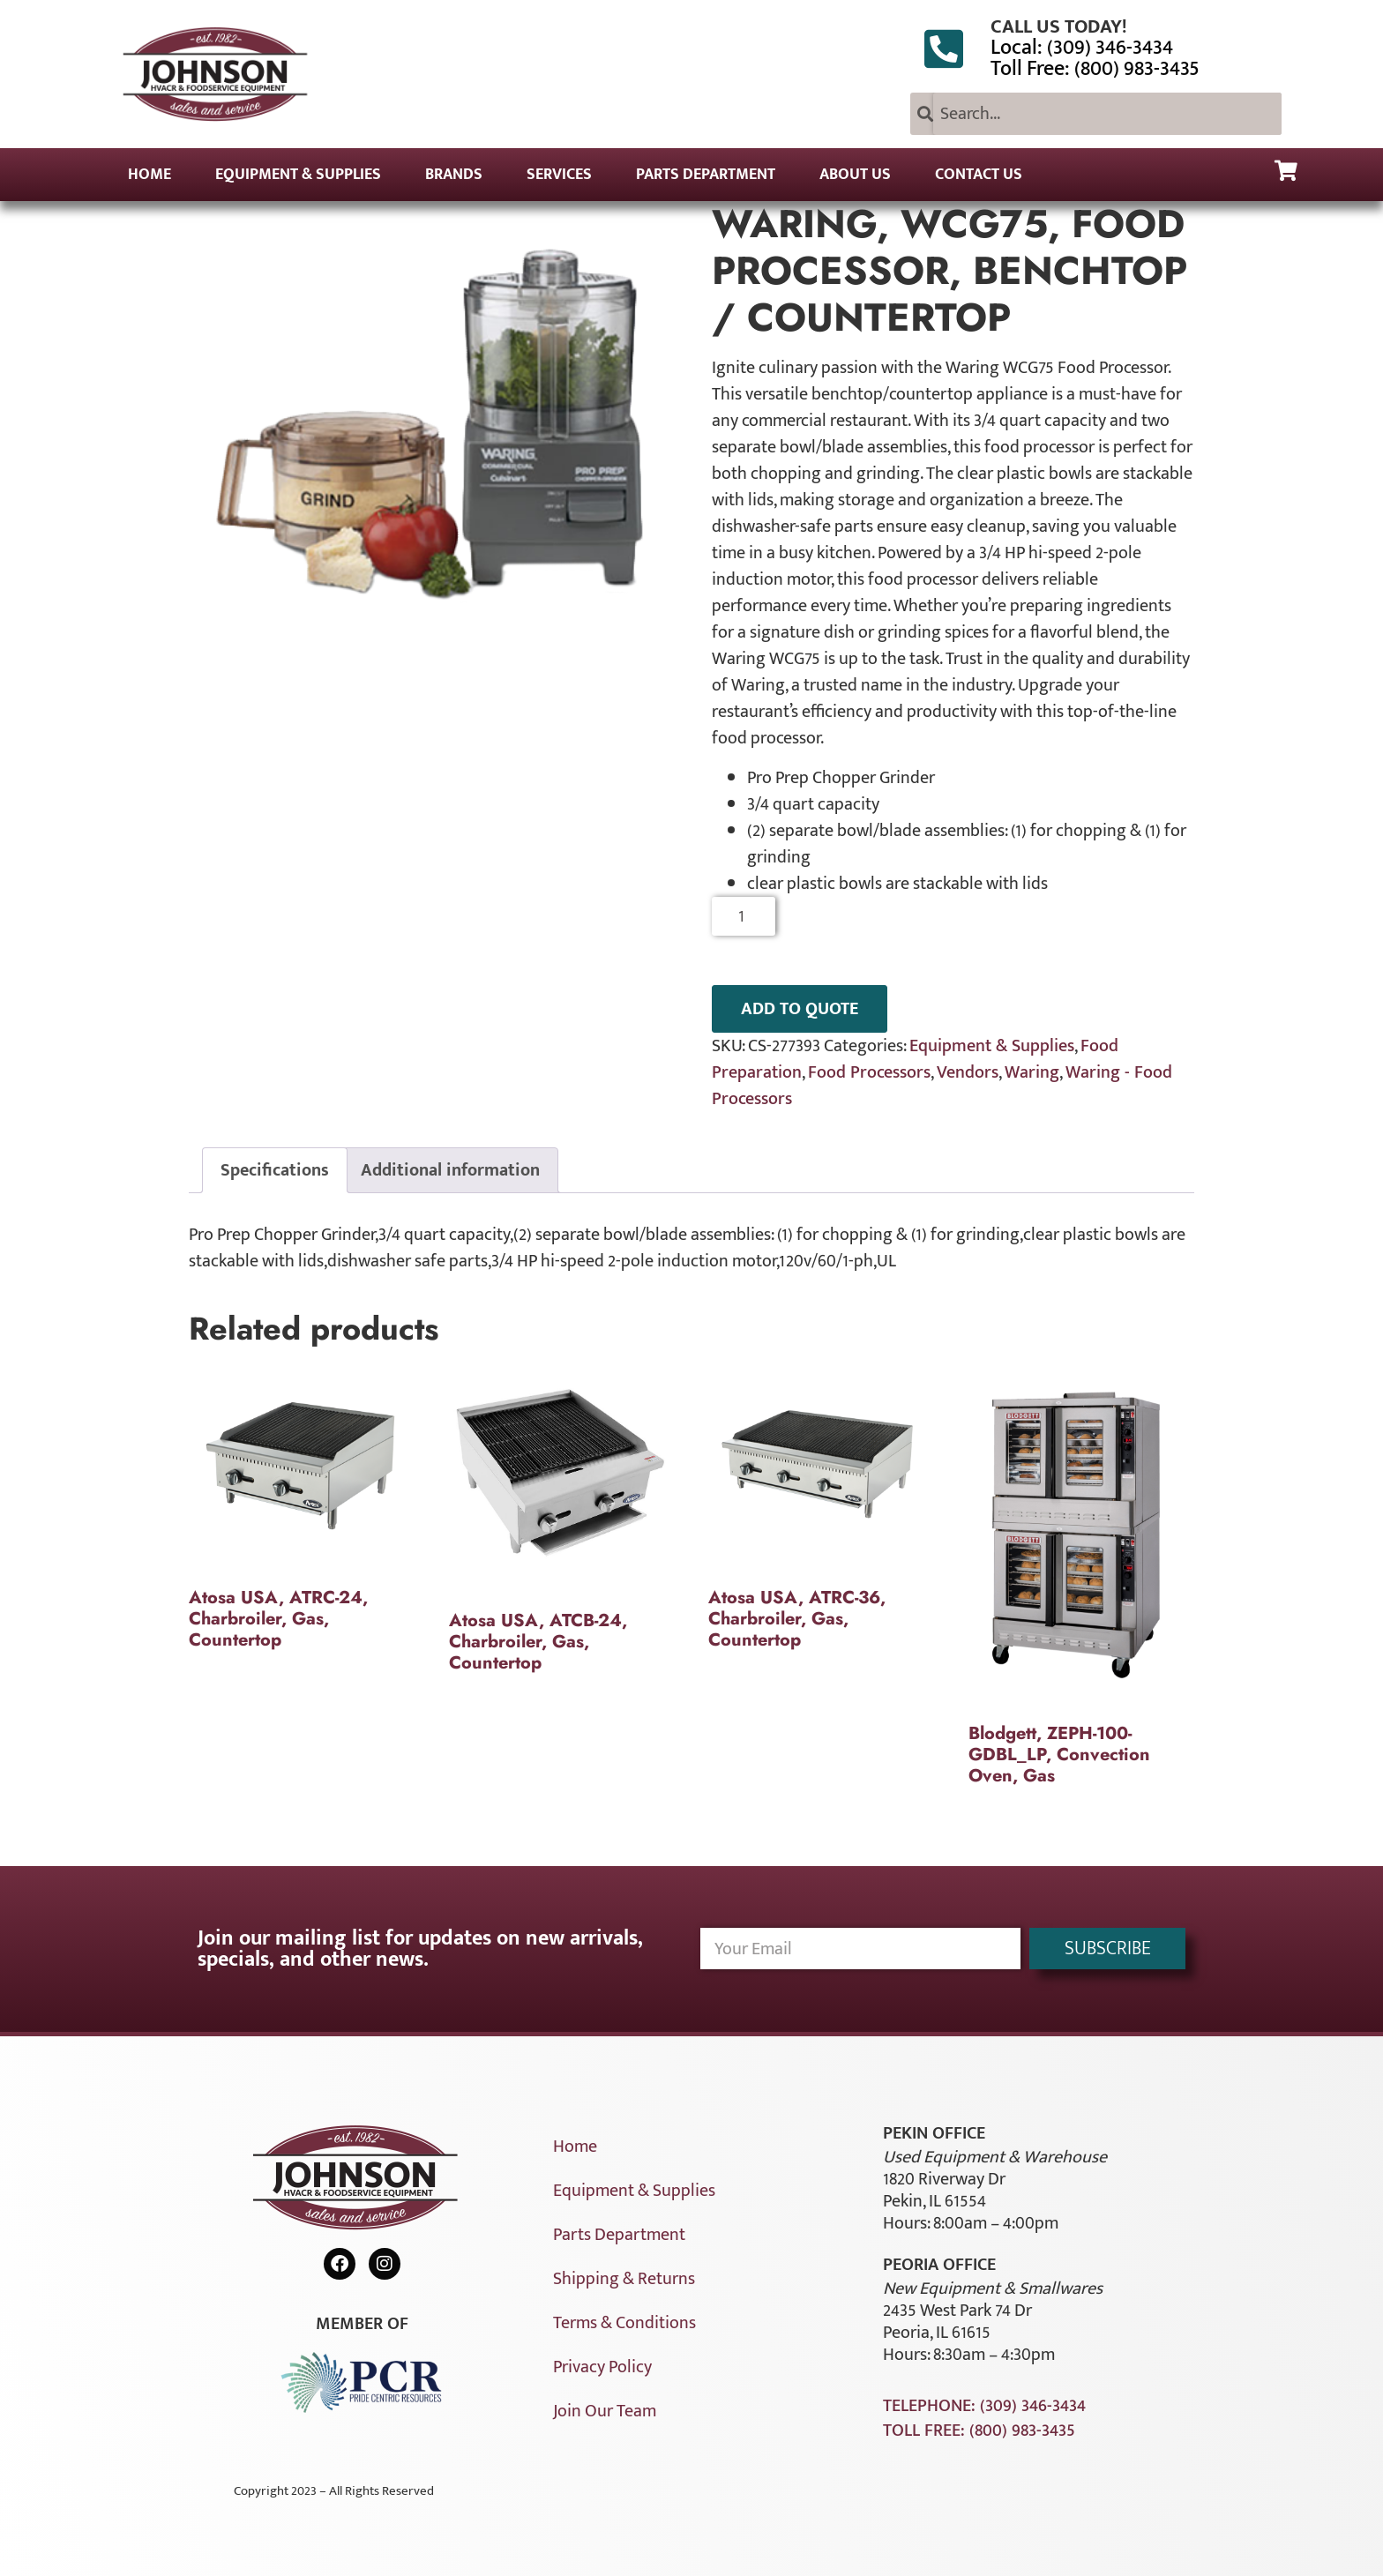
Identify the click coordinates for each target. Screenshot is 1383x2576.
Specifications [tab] (275, 1170)
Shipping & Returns (624, 2279)
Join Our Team (604, 2411)
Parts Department (705, 174)
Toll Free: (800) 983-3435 (1095, 68)
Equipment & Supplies (298, 174)
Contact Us (978, 174)
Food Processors (869, 1072)
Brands (453, 174)
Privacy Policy (602, 2367)
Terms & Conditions (624, 2323)
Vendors (967, 1072)
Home (149, 174)
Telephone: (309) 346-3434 (984, 2406)
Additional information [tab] (450, 1170)
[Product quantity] (744, 916)
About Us (855, 174)
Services (559, 174)
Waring (1032, 1072)
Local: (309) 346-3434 (1082, 47)
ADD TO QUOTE (799, 1009)
